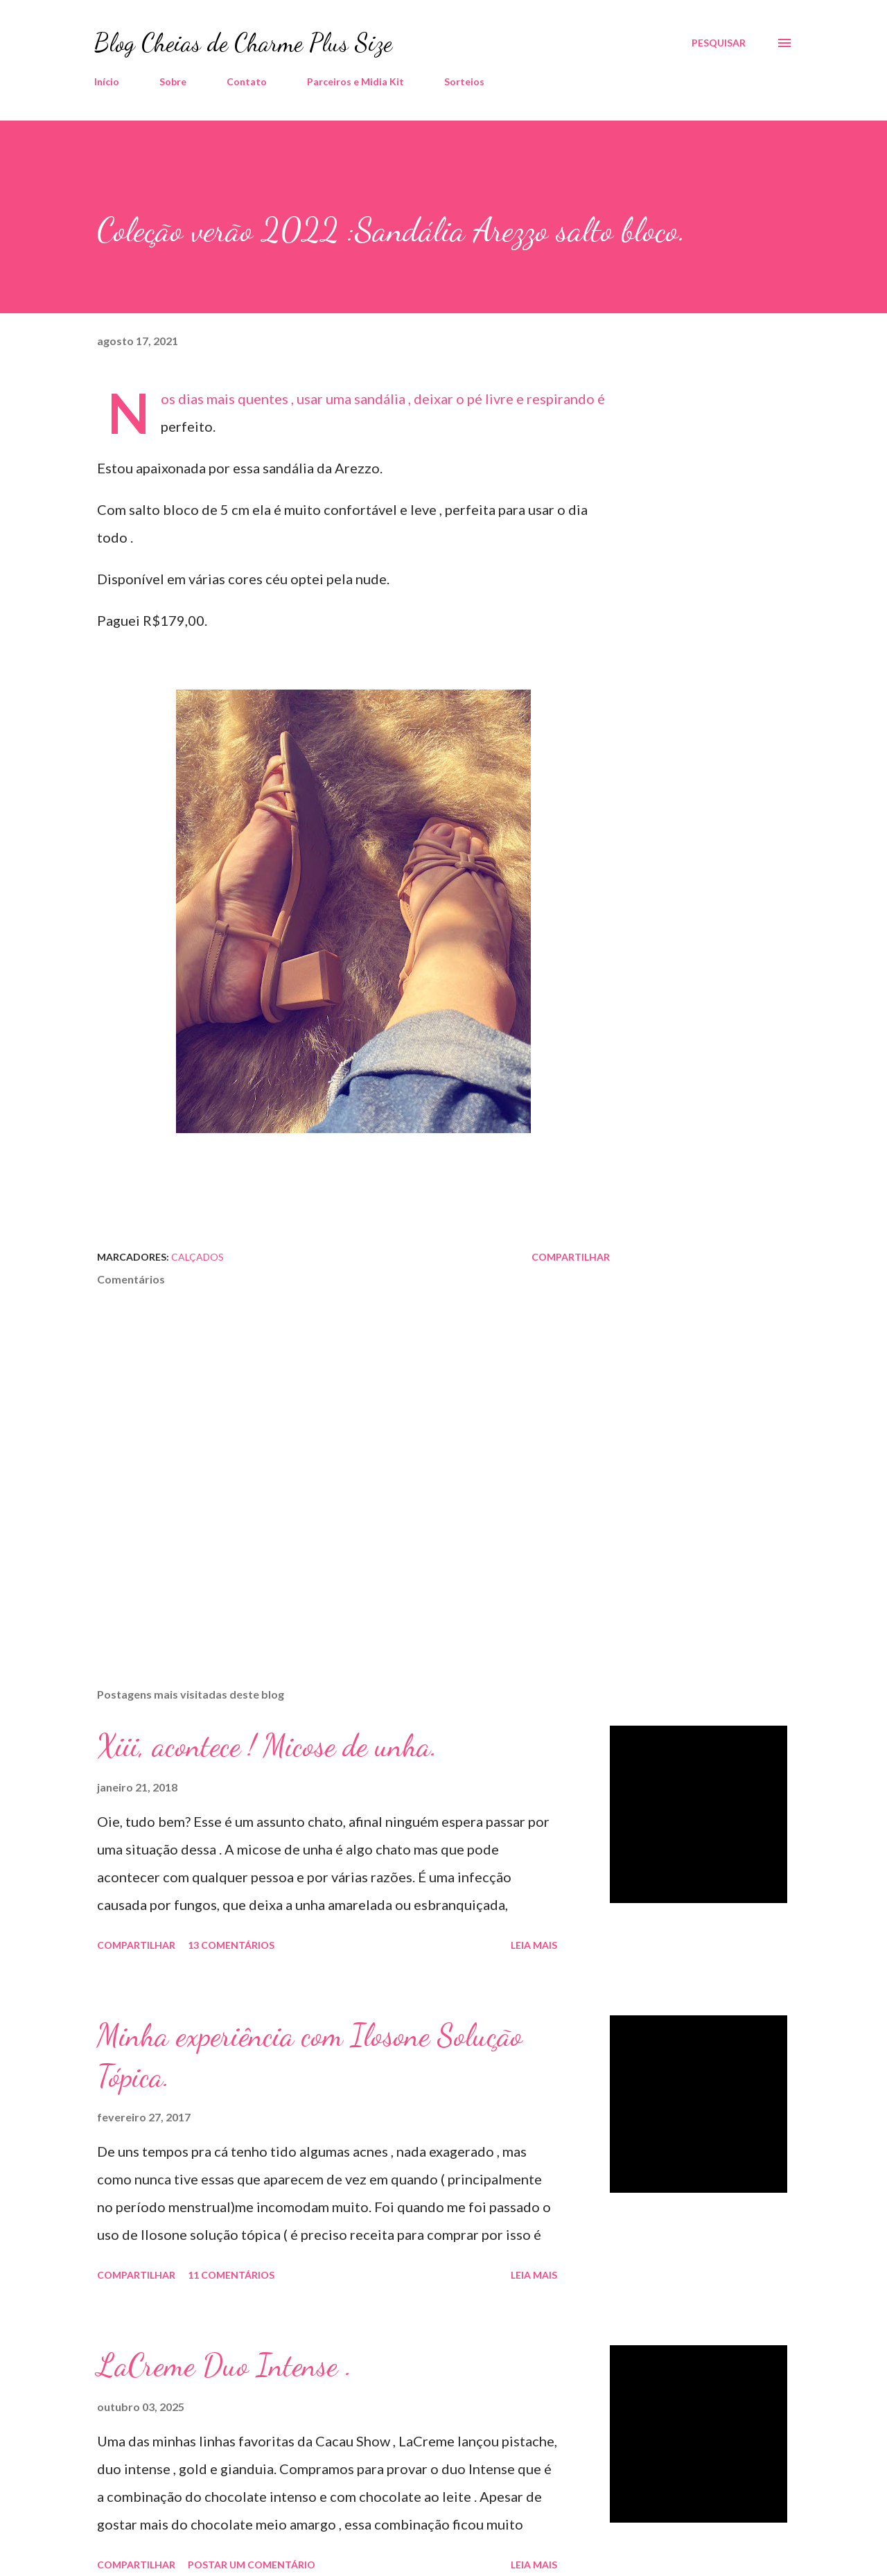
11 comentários (231, 2275)
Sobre (172, 81)
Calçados (197, 1257)
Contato (247, 81)
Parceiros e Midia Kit (355, 81)
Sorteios (464, 81)
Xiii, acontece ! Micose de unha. (267, 1746)
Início (106, 81)
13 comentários (231, 1945)
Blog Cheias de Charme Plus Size (243, 43)
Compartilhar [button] (571, 1257)
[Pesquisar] (719, 42)
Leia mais (534, 1945)
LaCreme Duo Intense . (224, 2365)
